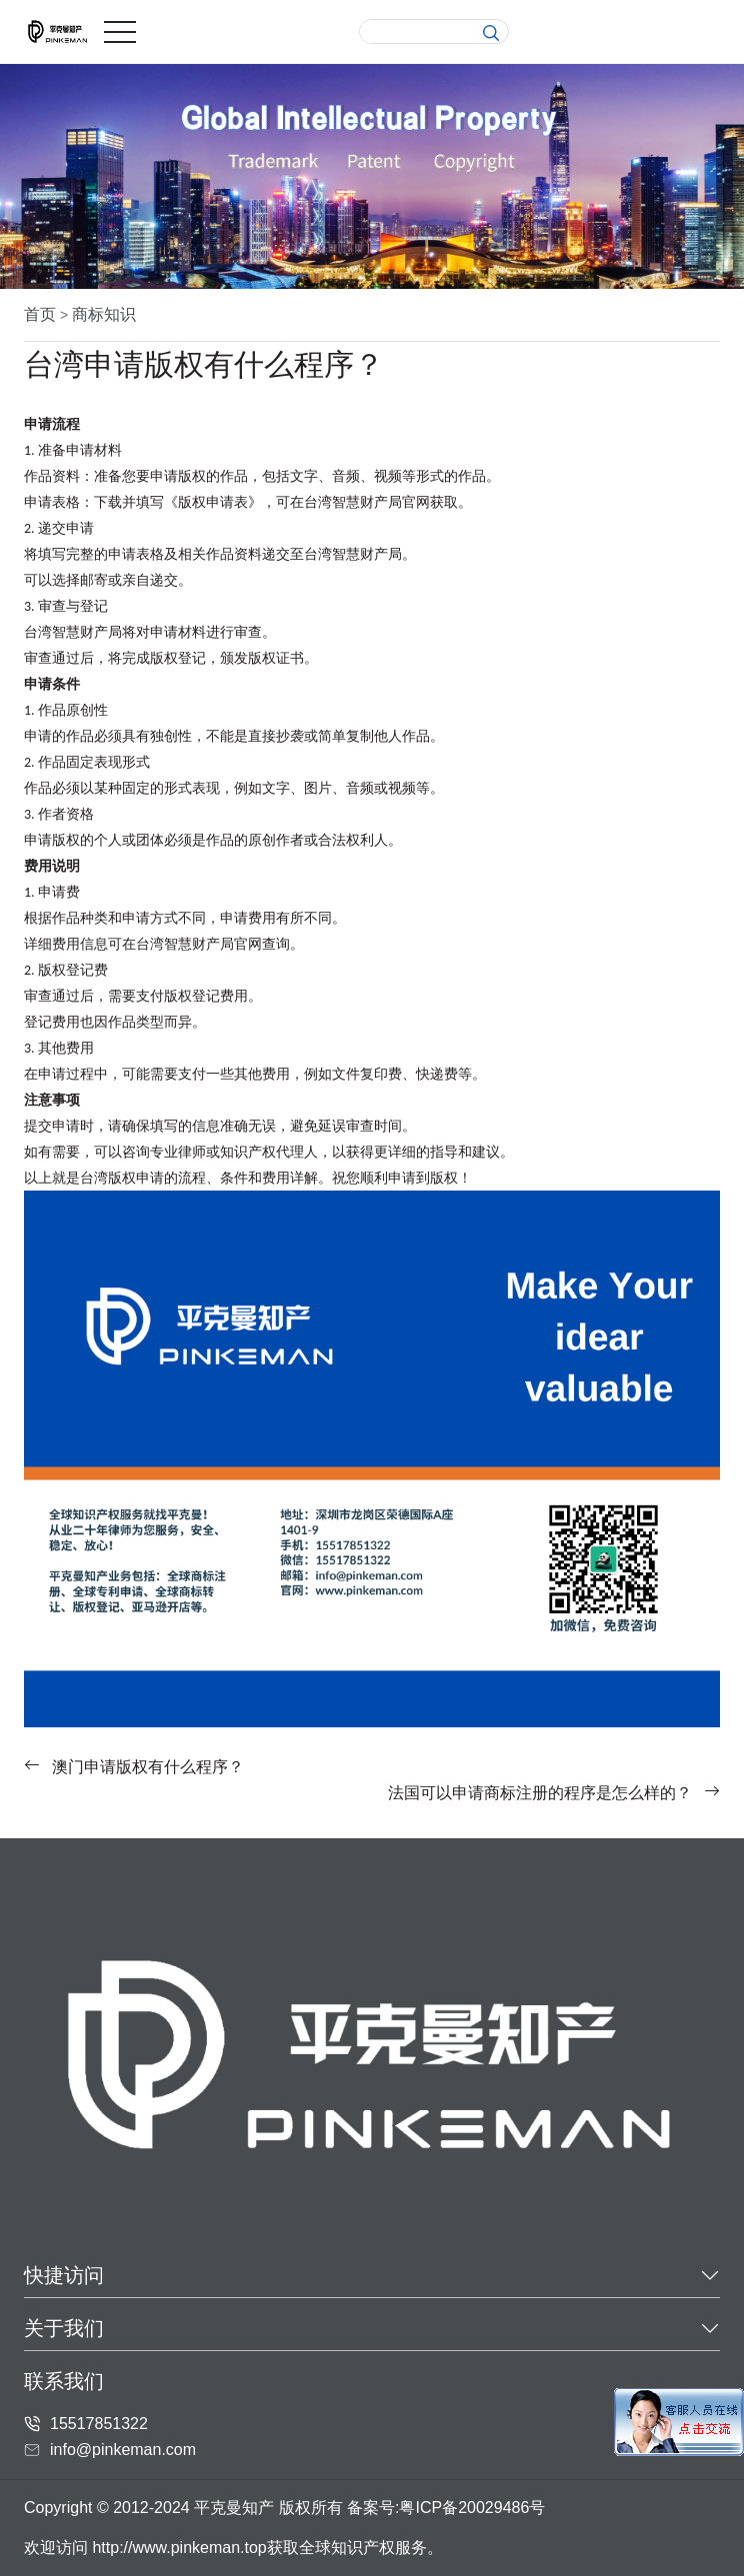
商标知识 (104, 314)
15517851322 (99, 2423)
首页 (40, 314)
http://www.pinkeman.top (179, 2547)
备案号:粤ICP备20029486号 (446, 2507)
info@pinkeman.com (123, 2449)
